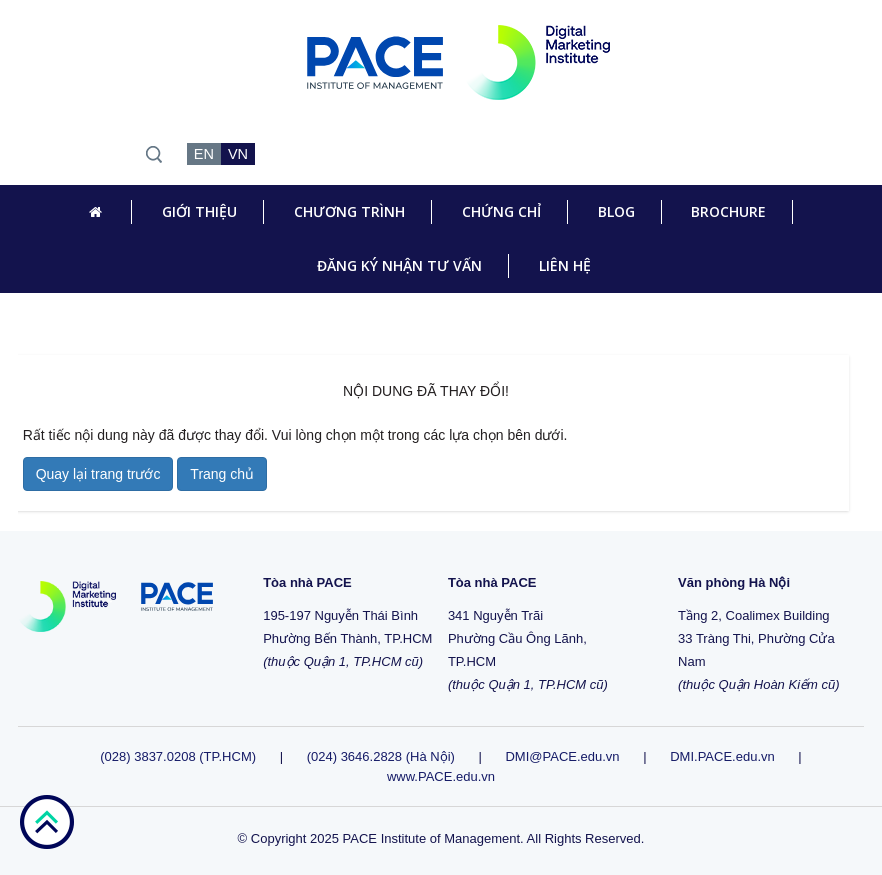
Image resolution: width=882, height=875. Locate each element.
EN (204, 154)
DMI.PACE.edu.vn (722, 756)
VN (238, 154)
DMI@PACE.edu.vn (562, 756)
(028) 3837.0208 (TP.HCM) (179, 756)
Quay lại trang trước (98, 474)
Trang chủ (222, 474)
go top (46, 822)
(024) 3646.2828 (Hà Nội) (381, 756)
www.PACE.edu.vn (441, 776)
